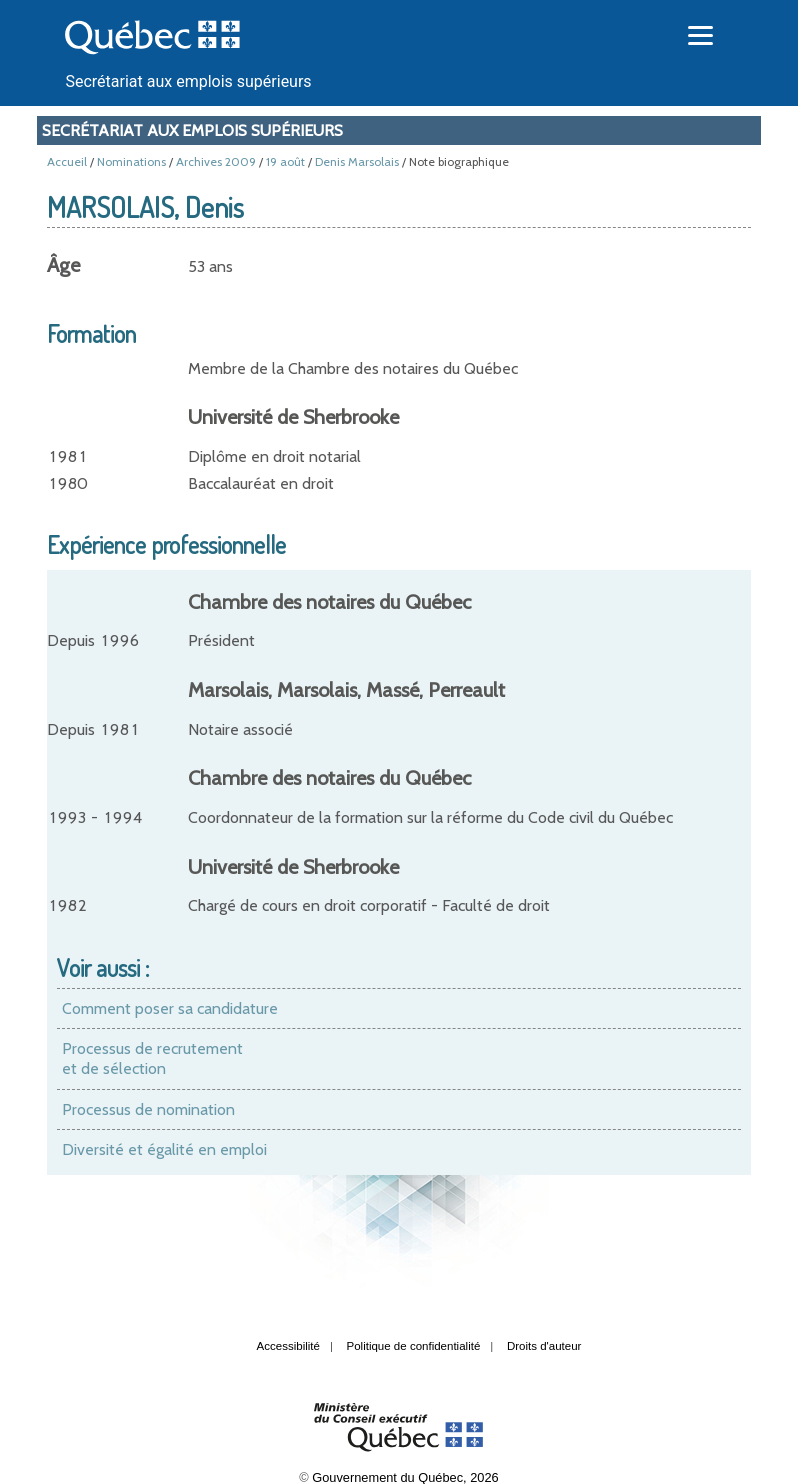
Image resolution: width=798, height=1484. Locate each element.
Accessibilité (288, 1346)
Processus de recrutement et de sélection (152, 1058)
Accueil (67, 161)
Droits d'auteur (544, 1346)
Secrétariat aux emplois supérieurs (188, 81)
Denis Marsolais (357, 161)
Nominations (131, 161)
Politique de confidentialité (414, 1346)
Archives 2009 (216, 161)
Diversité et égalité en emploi (164, 1149)
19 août (285, 161)
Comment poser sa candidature (170, 1008)
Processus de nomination (148, 1109)
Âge (63, 265)
